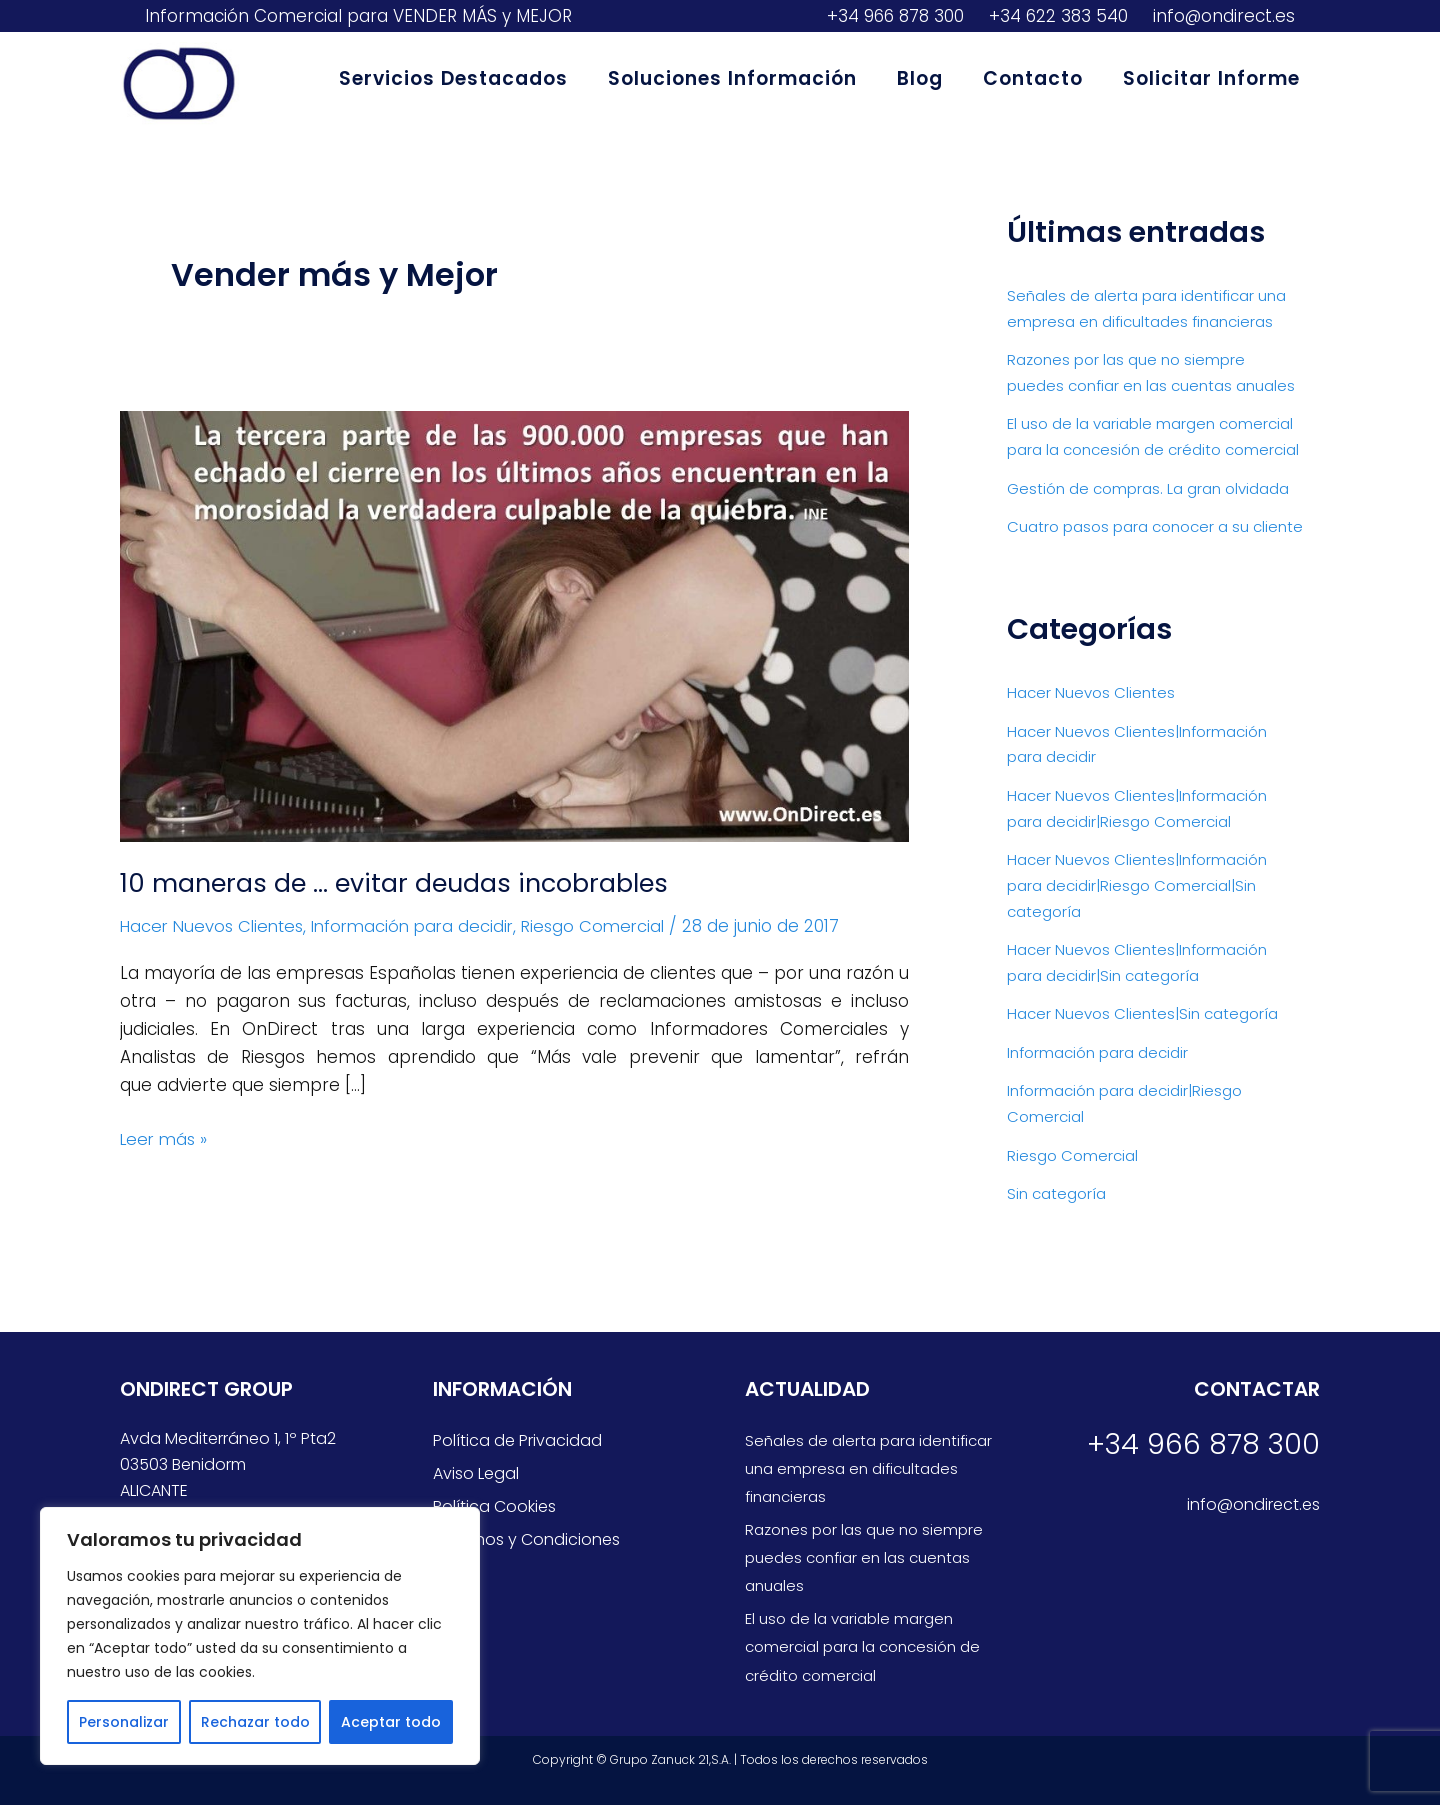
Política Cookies (494, 1506)
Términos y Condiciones (526, 1539)
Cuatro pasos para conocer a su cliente (1155, 524)
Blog (925, 78)
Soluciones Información (739, 78)
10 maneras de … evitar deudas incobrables (400, 883)
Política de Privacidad (517, 1440)
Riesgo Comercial (613, 926)
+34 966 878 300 (893, 16)
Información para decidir (425, 926)
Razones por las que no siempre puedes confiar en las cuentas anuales (864, 1557)
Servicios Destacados (462, 78)
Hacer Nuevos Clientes (216, 926)
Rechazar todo (255, 1722)
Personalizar (124, 1722)
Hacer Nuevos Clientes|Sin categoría (1142, 1009)
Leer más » (166, 1138)
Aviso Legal (476, 1473)
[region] (260, 1636)
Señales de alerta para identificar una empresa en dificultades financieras (868, 1468)
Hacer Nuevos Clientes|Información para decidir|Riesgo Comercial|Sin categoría (1137, 882)
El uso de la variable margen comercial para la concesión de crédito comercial (862, 1646)
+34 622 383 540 (1056, 16)
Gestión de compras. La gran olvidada (1148, 486)
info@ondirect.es (1221, 16)
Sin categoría (1056, 1187)
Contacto (1036, 78)
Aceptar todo (391, 1722)
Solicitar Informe (1212, 78)
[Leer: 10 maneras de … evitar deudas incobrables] (514, 625)
